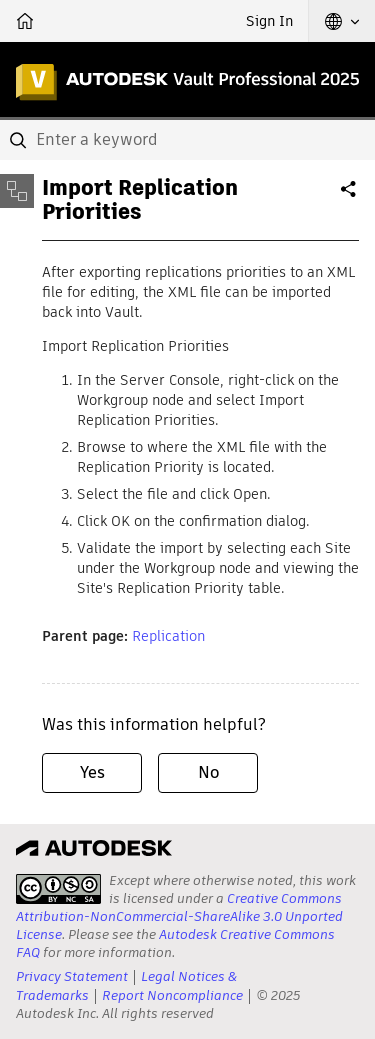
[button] (342, 21)
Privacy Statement (72, 976)
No (208, 772)
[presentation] (58, 889)
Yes (92, 772)
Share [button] (350, 197)
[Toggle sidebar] (17, 191)
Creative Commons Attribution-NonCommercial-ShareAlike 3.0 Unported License (179, 916)
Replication (168, 636)
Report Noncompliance (172, 995)
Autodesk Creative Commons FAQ (175, 943)
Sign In (269, 21)
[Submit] (20, 140)
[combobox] (187, 140)
